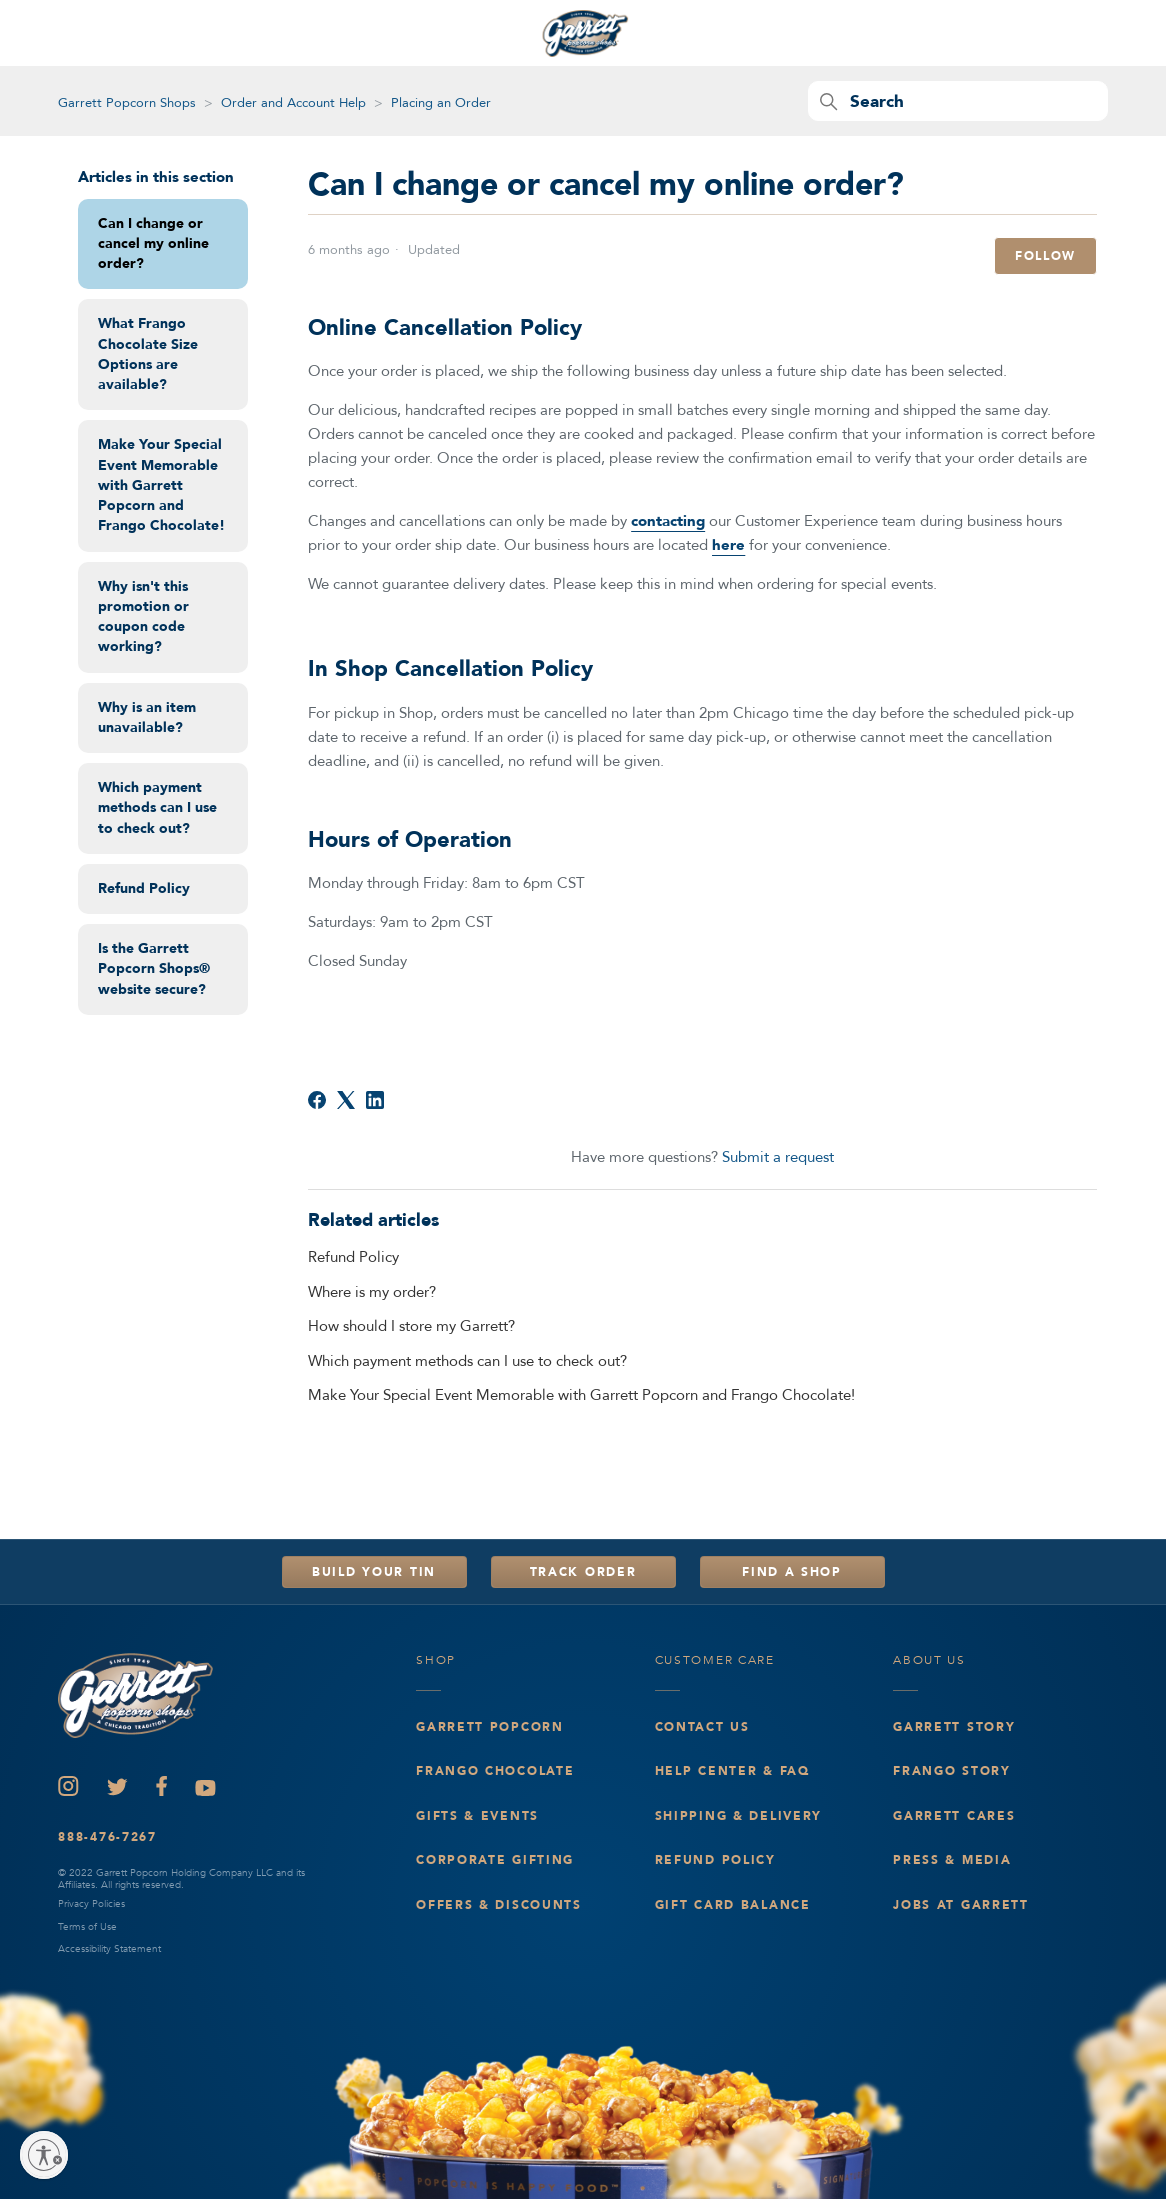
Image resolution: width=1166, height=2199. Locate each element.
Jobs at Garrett (961, 1905)
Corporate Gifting (495, 1860)
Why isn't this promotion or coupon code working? (143, 617)
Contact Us (702, 1727)
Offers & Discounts (499, 1905)
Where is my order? (372, 1292)
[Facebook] (317, 1100)
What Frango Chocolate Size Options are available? (148, 354)
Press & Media (952, 1860)
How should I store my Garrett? (411, 1326)
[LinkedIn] (375, 1100)
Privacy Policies (91, 1904)
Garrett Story (954, 1727)
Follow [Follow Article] (1045, 256)
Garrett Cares (954, 1816)
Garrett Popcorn (490, 1727)
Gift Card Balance (733, 1905)
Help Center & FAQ (732, 1771)
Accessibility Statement (109, 1949)
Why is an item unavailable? (147, 717)
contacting (668, 521)
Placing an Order (441, 103)
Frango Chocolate (495, 1771)
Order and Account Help (293, 103)
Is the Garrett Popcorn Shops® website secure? (154, 969)
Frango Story (952, 1771)
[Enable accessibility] (44, 2155)
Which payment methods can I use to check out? (157, 808)
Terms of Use (87, 1927)
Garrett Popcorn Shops (127, 103)
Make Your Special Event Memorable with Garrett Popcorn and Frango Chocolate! (161, 485)
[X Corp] (346, 1100)
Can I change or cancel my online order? (153, 244)
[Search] (958, 101)
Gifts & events (477, 1816)
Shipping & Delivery (739, 1816)
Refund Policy (144, 888)
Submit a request (778, 1157)
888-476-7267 (107, 1837)
